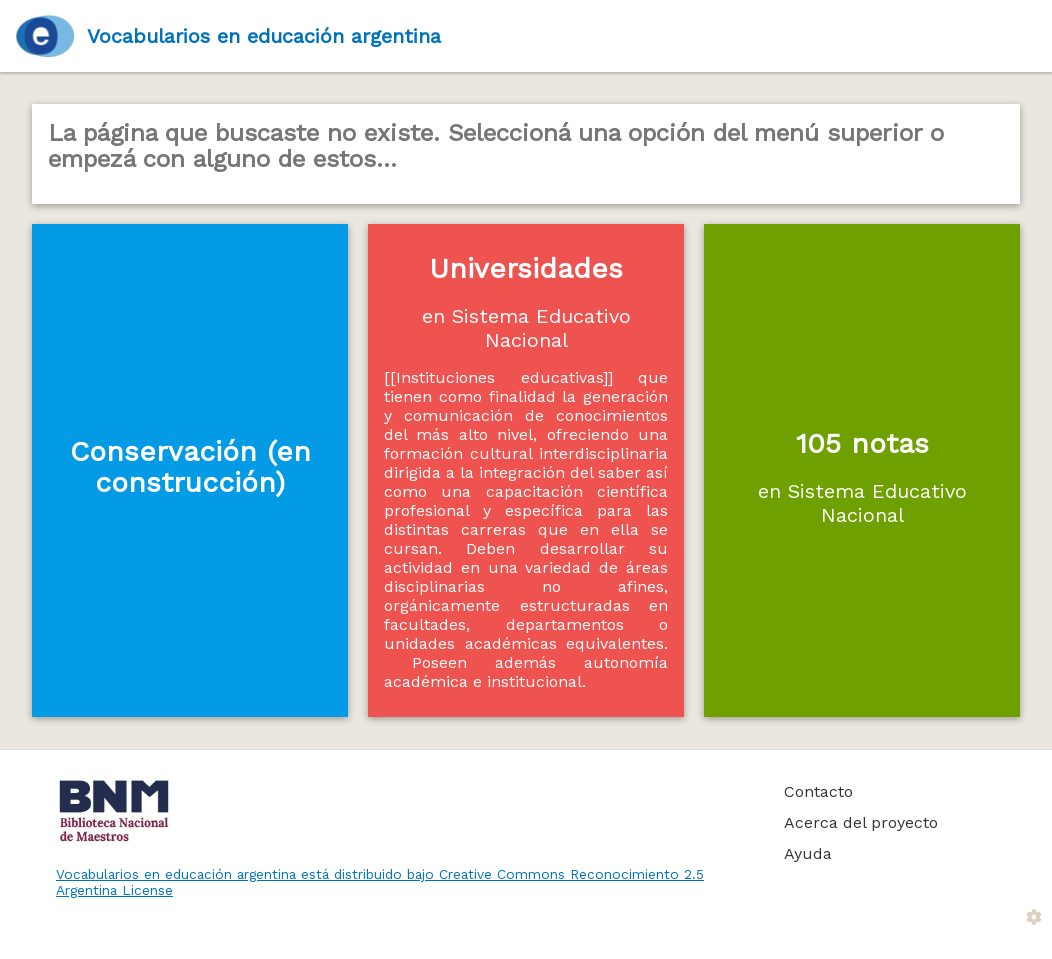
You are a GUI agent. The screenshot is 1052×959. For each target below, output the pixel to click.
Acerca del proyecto (861, 822)
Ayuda (808, 853)
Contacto (818, 791)
